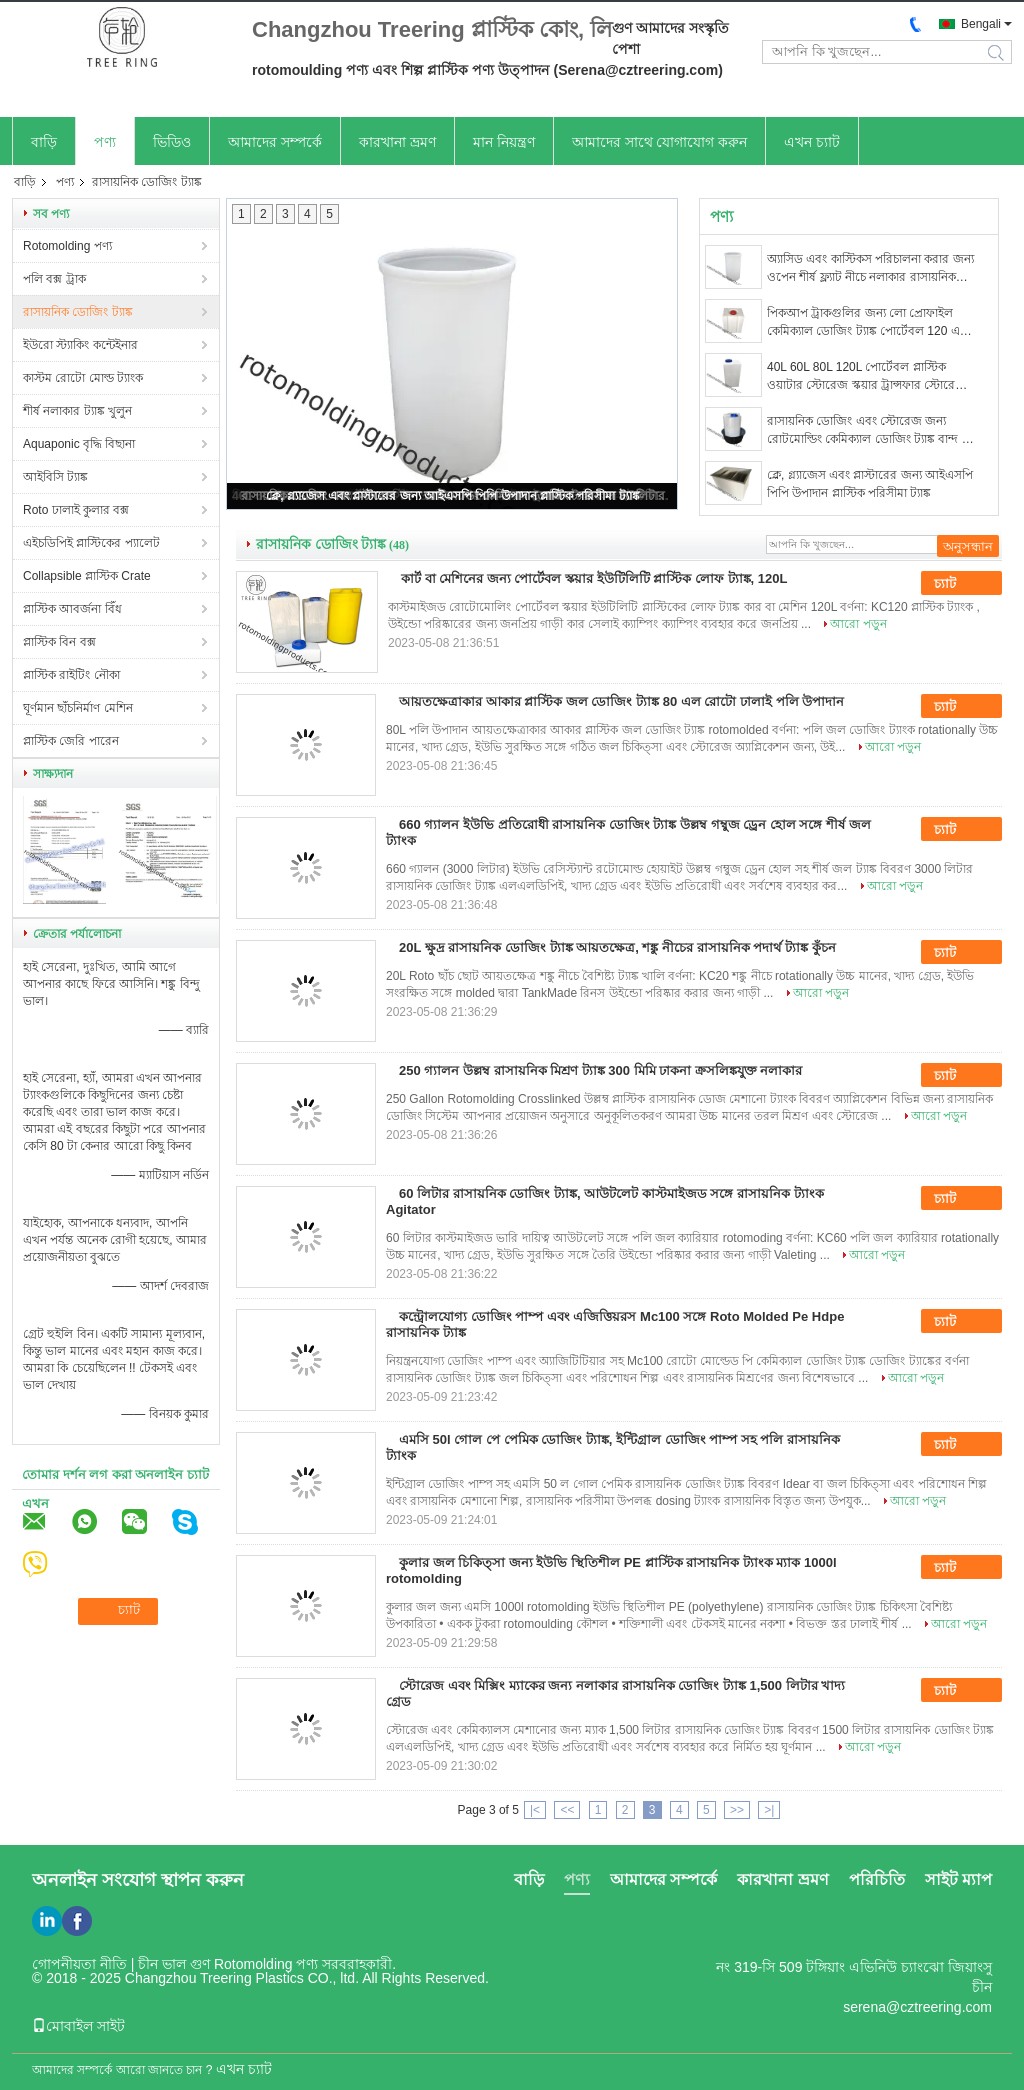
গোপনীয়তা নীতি (79, 1964)
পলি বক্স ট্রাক (54, 279)
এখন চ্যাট (812, 142)
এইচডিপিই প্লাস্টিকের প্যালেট (91, 543)
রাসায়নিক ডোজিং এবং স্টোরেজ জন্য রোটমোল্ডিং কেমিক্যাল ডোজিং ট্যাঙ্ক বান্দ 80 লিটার (871, 431)
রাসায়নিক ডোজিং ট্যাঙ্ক (78, 312)
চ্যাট (959, 584)
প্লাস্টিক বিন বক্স (59, 642)
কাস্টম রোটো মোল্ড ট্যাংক (83, 378)
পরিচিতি (877, 1879)
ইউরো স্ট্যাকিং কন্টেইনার (80, 345)
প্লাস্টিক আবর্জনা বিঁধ (72, 609)
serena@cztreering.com (917, 2007)
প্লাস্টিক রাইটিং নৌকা (71, 675)
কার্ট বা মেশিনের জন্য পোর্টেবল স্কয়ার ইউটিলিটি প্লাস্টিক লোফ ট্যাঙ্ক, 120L (594, 578)
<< (567, 1810)
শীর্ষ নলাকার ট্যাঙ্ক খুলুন (77, 411)
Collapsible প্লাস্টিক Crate (87, 576)
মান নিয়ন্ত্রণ (504, 142)
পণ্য (105, 142)
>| (769, 1810)
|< (535, 1810)
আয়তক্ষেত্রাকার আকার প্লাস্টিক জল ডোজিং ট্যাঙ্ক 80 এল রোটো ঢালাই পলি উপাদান (621, 701)
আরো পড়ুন (858, 624)
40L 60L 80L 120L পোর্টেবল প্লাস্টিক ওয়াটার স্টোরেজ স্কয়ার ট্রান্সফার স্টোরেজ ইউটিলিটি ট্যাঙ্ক (866, 377)
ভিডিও (172, 142)
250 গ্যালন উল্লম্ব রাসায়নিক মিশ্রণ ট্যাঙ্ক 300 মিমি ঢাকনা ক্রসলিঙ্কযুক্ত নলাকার (601, 1070)
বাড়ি (44, 142)
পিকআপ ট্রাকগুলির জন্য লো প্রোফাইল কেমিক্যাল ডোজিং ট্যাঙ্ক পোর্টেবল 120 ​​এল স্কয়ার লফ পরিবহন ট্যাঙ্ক (868, 323)
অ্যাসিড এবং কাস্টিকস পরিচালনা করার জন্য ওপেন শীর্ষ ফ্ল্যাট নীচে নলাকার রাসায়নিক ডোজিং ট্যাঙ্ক (870, 269)
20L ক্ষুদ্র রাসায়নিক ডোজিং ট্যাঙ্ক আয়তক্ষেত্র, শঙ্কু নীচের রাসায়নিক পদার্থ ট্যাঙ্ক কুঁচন (617, 947)
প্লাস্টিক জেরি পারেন (71, 741)
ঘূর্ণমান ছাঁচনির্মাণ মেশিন (78, 708)
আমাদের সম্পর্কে (275, 142)
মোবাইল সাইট (78, 2026)
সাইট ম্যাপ (958, 1879)
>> (737, 1810)
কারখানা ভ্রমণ (397, 142)
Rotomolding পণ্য (67, 246)
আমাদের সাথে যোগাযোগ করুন (660, 142)
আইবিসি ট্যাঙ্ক (55, 477)
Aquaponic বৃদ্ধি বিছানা (79, 444)
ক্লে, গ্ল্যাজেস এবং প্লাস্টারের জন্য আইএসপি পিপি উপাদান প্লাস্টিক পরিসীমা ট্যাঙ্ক (453, 496)
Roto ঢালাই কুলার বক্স (76, 510)
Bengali (981, 24)
